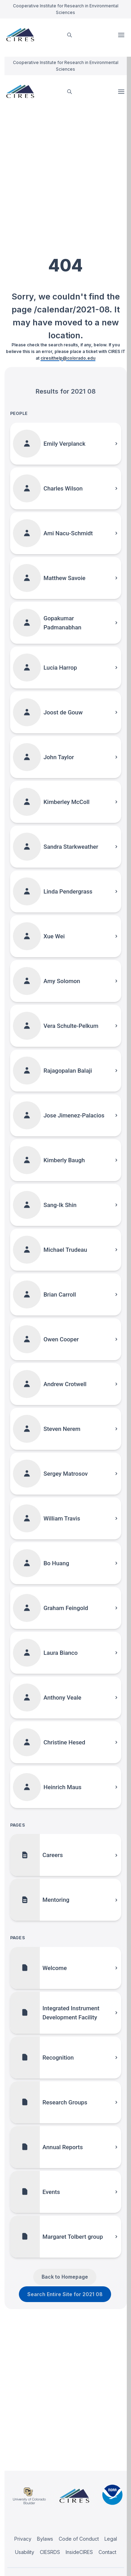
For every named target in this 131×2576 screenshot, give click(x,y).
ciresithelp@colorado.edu (68, 358)
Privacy (22, 2539)
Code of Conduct (79, 2539)
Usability (24, 2552)
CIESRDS (50, 2552)
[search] (69, 35)
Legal (110, 2539)
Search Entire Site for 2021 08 (65, 2294)
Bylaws (45, 2539)
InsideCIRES (79, 2552)
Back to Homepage (65, 2277)
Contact (107, 2552)
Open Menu (122, 35)
